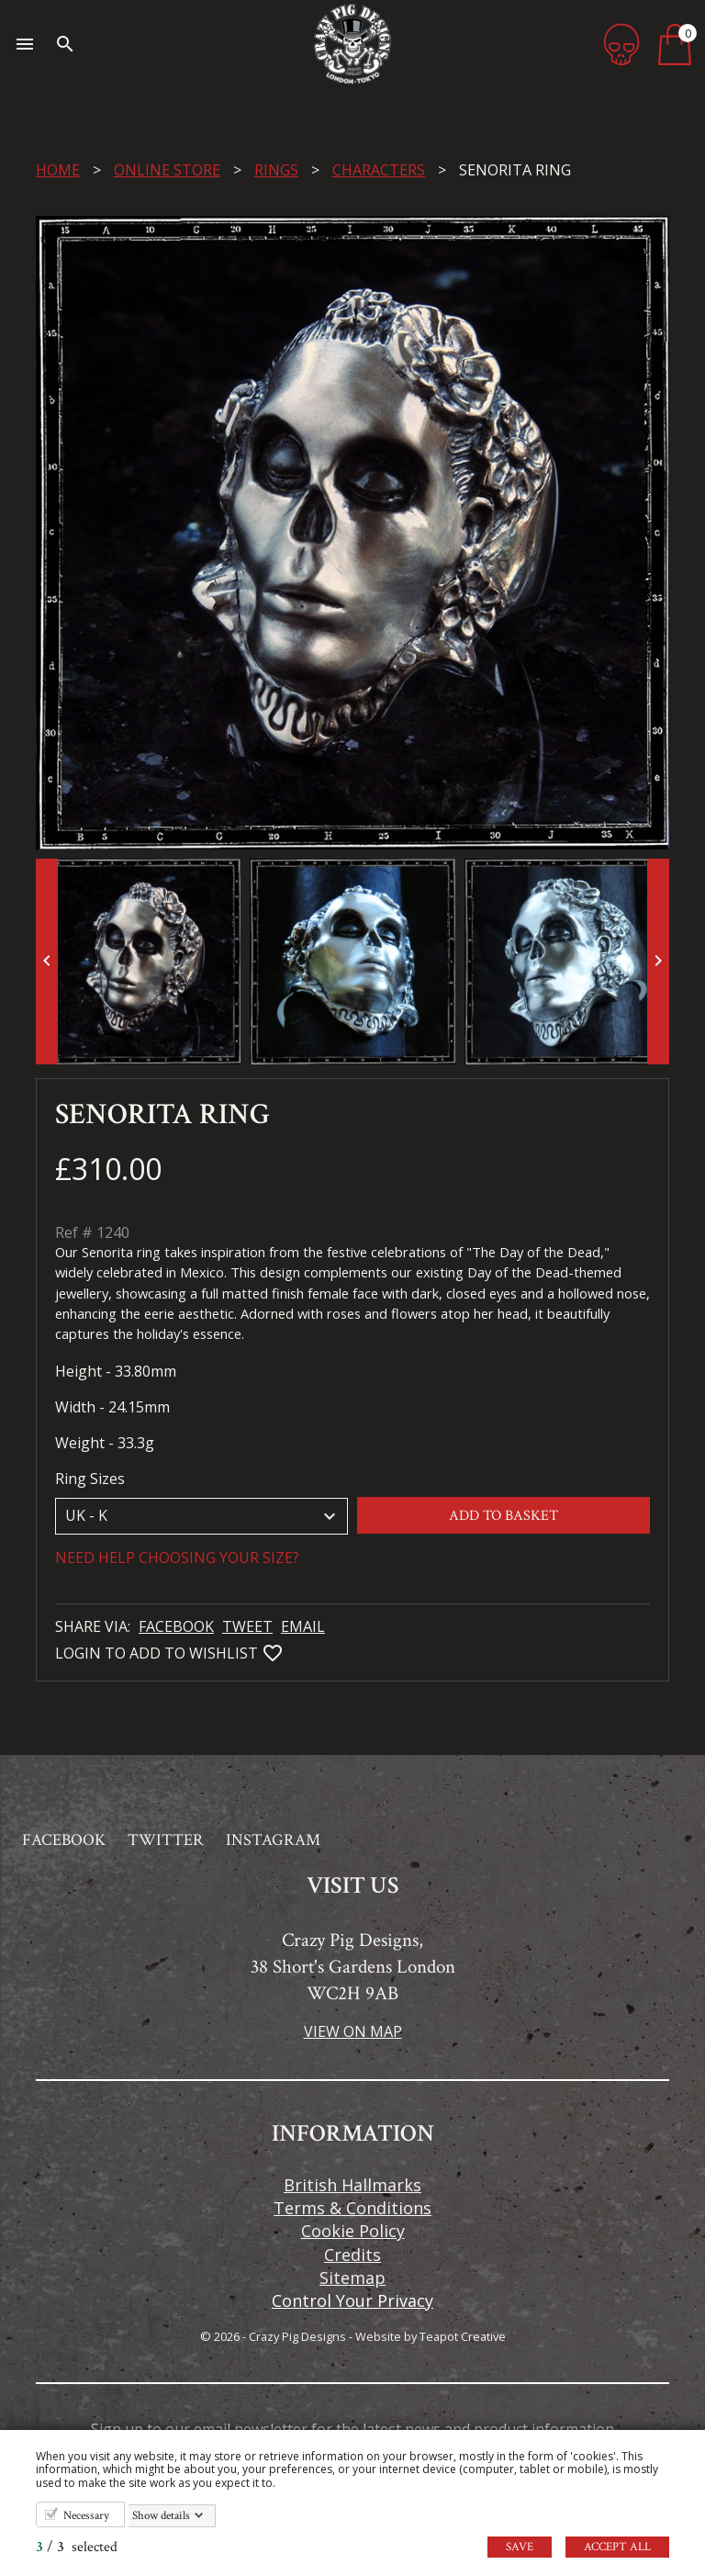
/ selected (77, 2547)
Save (519, 2547)
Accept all (617, 2547)
